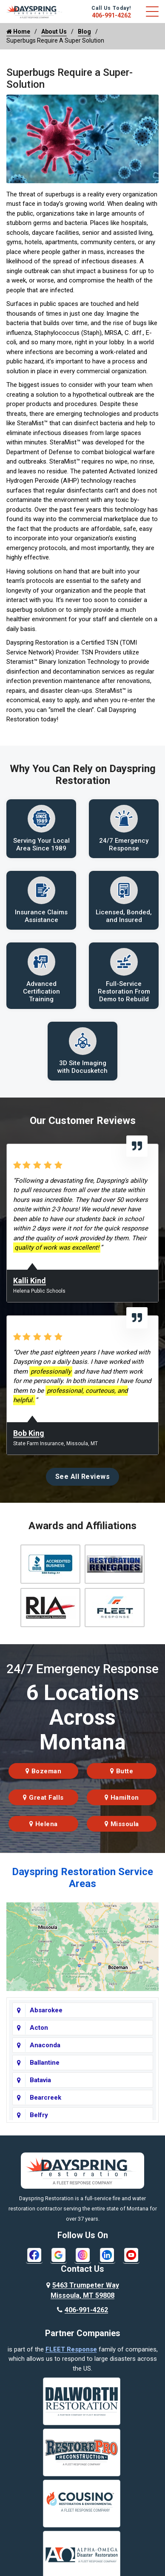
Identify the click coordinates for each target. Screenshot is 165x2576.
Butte (122, 1771)
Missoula (122, 1824)
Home (18, 31)
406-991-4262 (111, 15)
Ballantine (45, 2062)
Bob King (28, 1433)
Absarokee (46, 2010)
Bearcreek (45, 2097)
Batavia (40, 2080)
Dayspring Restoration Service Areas (82, 1878)
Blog (84, 31)
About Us (54, 31)
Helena (43, 1824)
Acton (39, 2027)
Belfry (39, 2115)
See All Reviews (82, 1476)
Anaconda (45, 2045)
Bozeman (44, 1771)
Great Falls (43, 1797)
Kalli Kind (29, 1280)
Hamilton (122, 1797)
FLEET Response (71, 2349)
